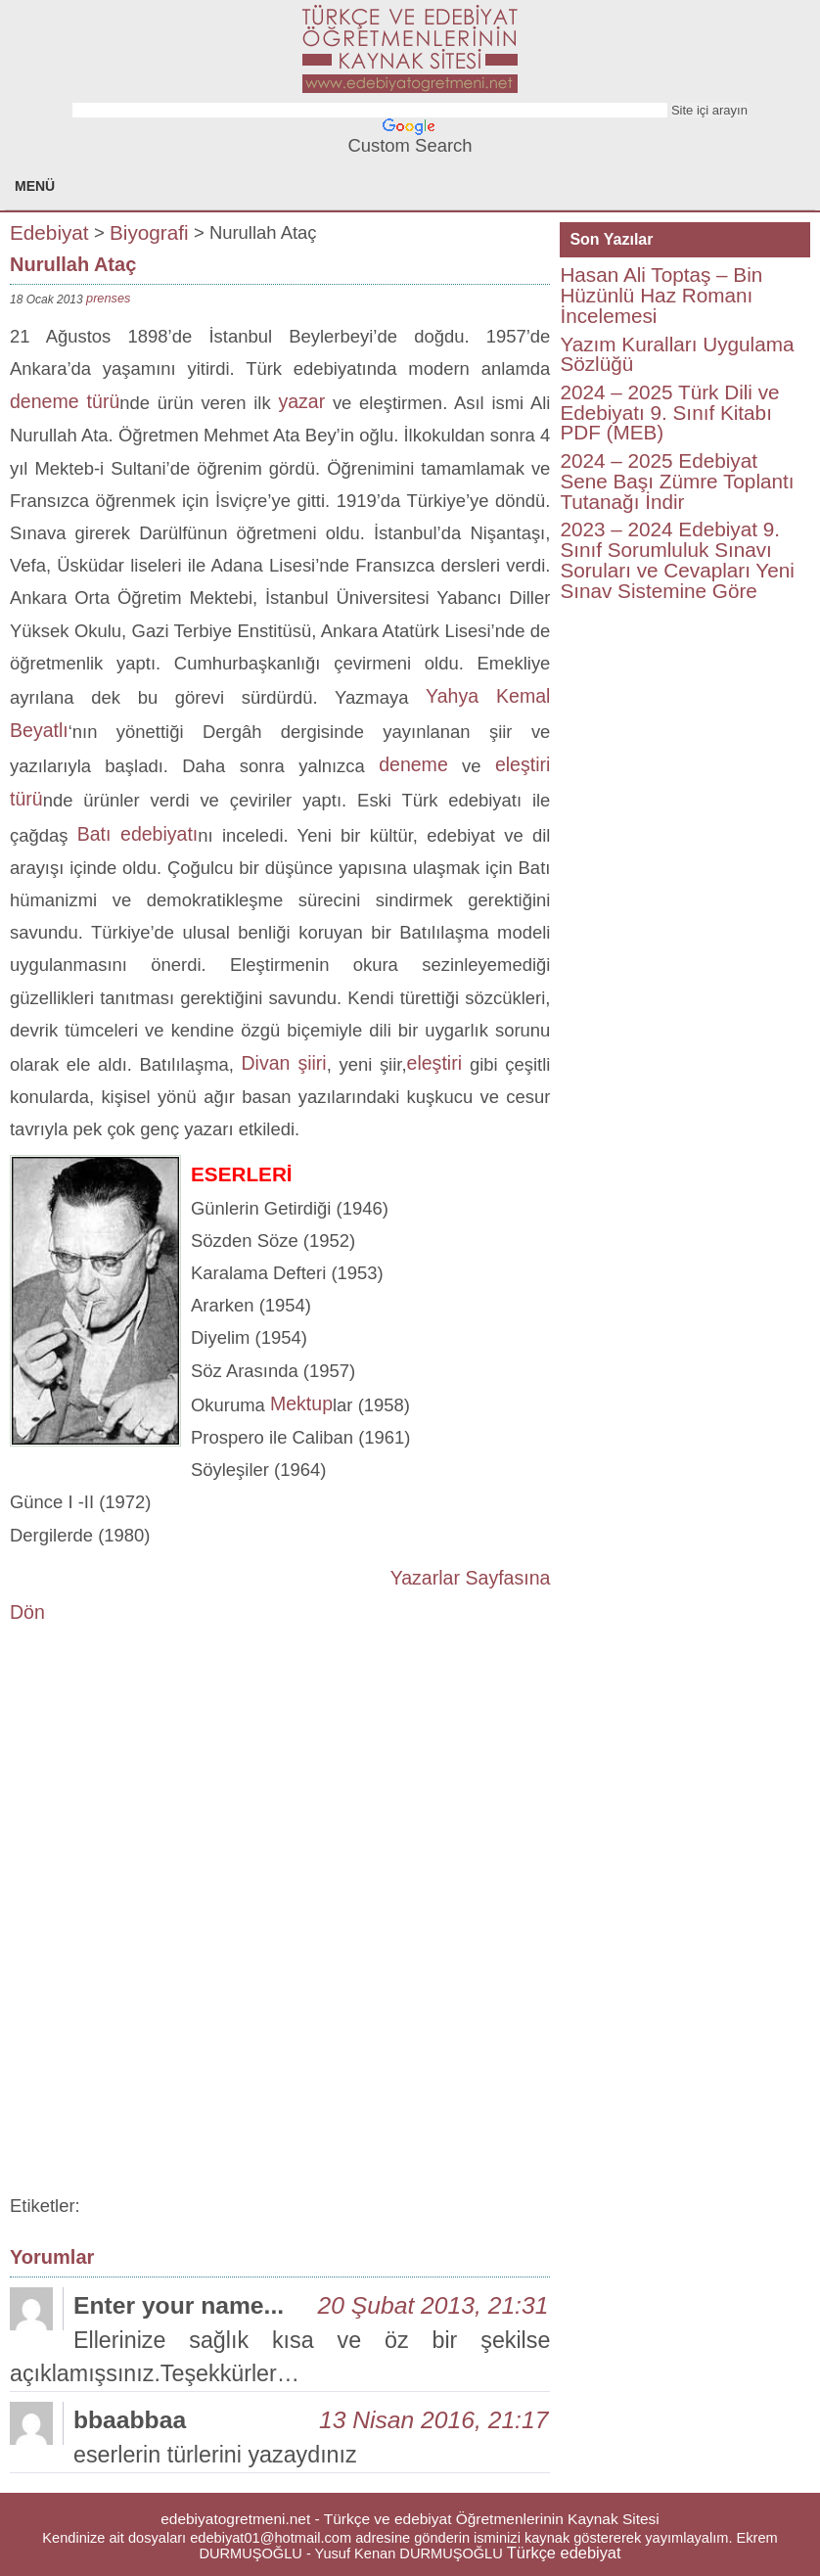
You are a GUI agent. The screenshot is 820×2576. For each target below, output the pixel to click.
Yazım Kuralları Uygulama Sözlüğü (677, 354)
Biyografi (149, 231)
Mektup (301, 1403)
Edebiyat (49, 231)
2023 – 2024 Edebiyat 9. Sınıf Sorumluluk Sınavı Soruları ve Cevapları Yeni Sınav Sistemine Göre (677, 559)
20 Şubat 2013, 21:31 (433, 2305)
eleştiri (438, 1063)
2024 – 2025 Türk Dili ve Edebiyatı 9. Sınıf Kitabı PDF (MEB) (669, 412)
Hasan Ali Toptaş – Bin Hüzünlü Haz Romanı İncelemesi (661, 294)
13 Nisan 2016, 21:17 (433, 2420)
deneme (413, 764)
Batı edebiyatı (138, 834)
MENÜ (35, 186)
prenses (108, 298)
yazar (301, 401)
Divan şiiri (284, 1063)
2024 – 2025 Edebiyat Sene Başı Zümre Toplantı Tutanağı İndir (677, 480)
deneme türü (64, 401)
